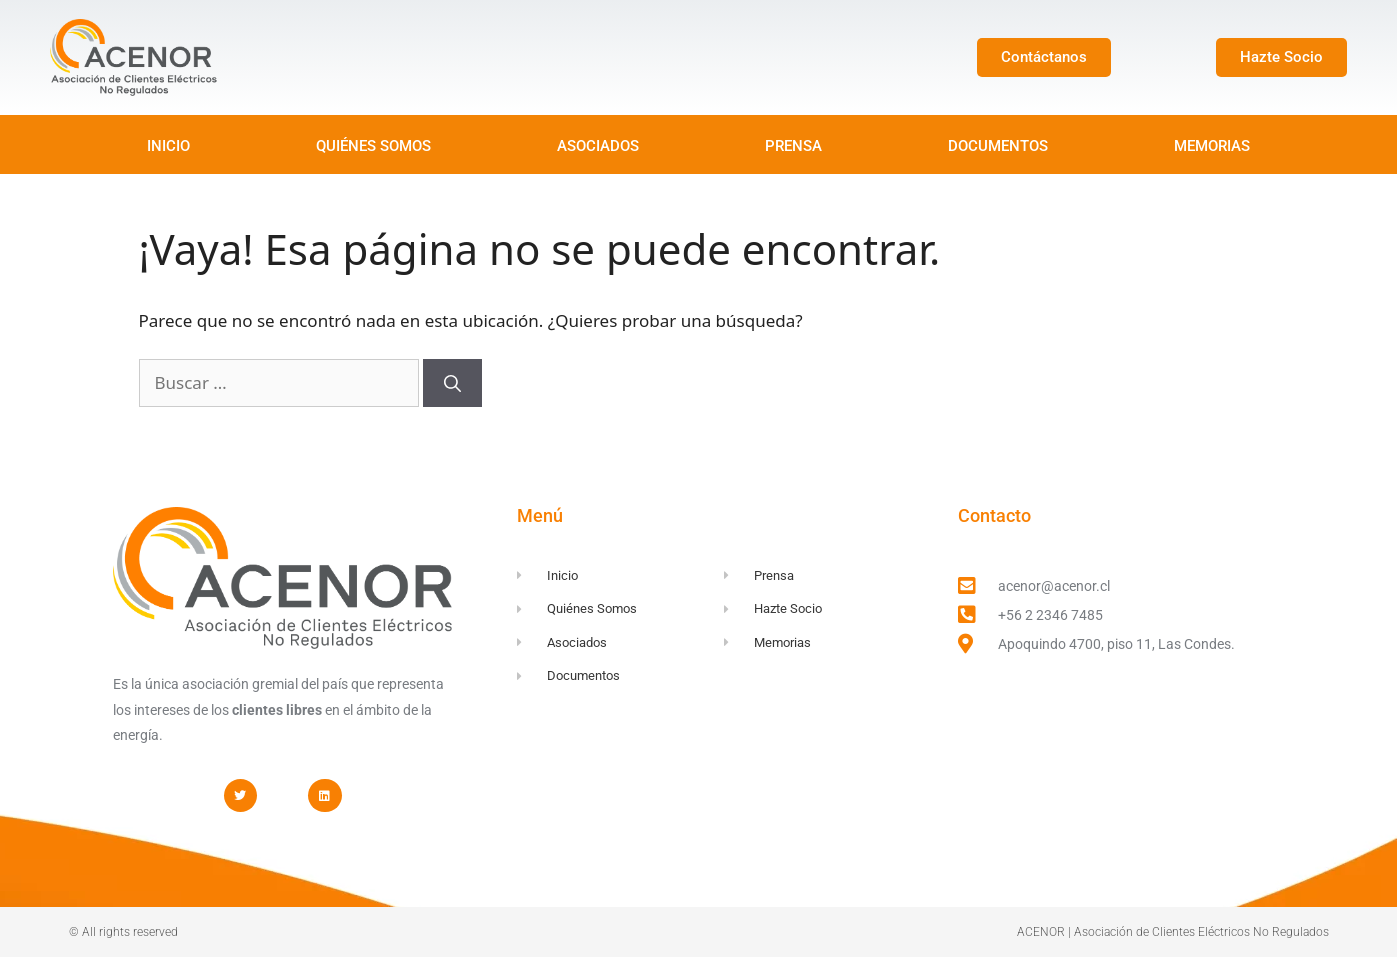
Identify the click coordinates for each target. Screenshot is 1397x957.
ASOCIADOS (598, 146)
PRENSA (793, 146)
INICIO (168, 146)
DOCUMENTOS (998, 146)
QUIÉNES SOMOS (373, 146)
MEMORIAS (1212, 146)
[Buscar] (452, 383)
